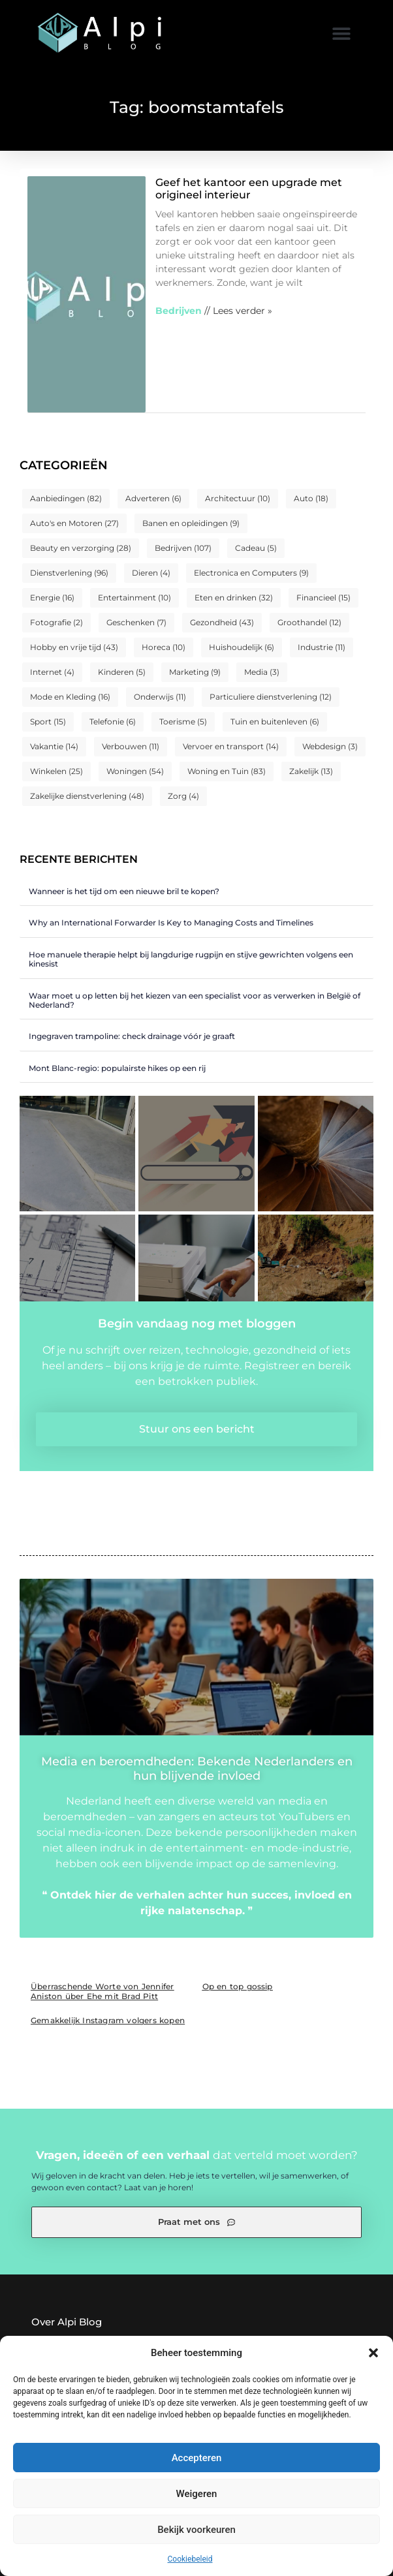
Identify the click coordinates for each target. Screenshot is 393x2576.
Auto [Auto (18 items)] (311, 498)
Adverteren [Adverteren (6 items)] (153, 498)
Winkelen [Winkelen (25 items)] (56, 771)
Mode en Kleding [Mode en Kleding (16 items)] (70, 697)
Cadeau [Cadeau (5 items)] (256, 548)
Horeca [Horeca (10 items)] (163, 647)
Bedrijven (178, 311)
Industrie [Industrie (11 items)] (321, 647)
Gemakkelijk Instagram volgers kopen (108, 2020)
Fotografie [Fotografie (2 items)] (56, 622)
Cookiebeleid (190, 2559)
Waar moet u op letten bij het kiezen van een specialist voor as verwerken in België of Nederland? (194, 1000)
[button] (373, 2352)
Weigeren (196, 2494)
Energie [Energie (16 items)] (52, 597)
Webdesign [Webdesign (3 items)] (330, 746)
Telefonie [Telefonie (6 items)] (112, 721)
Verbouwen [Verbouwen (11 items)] (130, 746)
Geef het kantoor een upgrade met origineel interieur (248, 188)
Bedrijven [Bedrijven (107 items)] (183, 548)
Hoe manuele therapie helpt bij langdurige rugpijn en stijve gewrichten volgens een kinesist (191, 959)
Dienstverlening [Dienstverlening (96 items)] (69, 573)
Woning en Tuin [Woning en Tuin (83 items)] (226, 771)
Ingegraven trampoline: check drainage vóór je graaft (132, 1036)
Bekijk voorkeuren (196, 2530)
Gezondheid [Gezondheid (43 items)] (222, 622)
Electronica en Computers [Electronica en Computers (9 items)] (251, 573)
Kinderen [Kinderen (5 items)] (122, 672)
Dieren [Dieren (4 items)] (151, 573)
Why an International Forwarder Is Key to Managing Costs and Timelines (171, 922)
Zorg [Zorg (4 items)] (183, 796)
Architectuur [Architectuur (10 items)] (237, 498)
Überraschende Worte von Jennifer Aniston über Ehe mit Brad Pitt (102, 1991)
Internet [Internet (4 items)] (52, 672)
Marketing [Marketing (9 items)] (195, 672)
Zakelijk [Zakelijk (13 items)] (311, 771)
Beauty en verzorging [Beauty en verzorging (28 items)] (80, 548)
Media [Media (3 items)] (261, 672)
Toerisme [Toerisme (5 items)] (183, 721)
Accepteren (197, 2458)
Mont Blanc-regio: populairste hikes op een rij (117, 1068)
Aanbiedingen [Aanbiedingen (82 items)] (66, 498)
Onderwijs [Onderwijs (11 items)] (160, 697)
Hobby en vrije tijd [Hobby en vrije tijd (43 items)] (74, 647)
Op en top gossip (237, 1986)
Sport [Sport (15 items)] (48, 721)
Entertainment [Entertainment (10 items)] (134, 597)
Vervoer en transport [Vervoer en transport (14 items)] (231, 746)
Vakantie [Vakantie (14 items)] (54, 746)
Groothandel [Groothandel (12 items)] (309, 622)
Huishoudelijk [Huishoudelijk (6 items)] (241, 647)
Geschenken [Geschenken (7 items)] (136, 622)
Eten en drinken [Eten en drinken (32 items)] (234, 597)
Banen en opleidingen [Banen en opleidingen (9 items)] (191, 523)
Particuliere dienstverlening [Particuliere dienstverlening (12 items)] (271, 697)
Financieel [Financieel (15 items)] (323, 597)
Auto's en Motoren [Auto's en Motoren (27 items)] (74, 523)
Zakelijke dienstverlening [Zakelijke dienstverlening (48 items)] (87, 796)
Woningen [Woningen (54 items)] (135, 771)
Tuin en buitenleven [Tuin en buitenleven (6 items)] (274, 721)
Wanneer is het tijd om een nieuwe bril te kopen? (124, 891)
